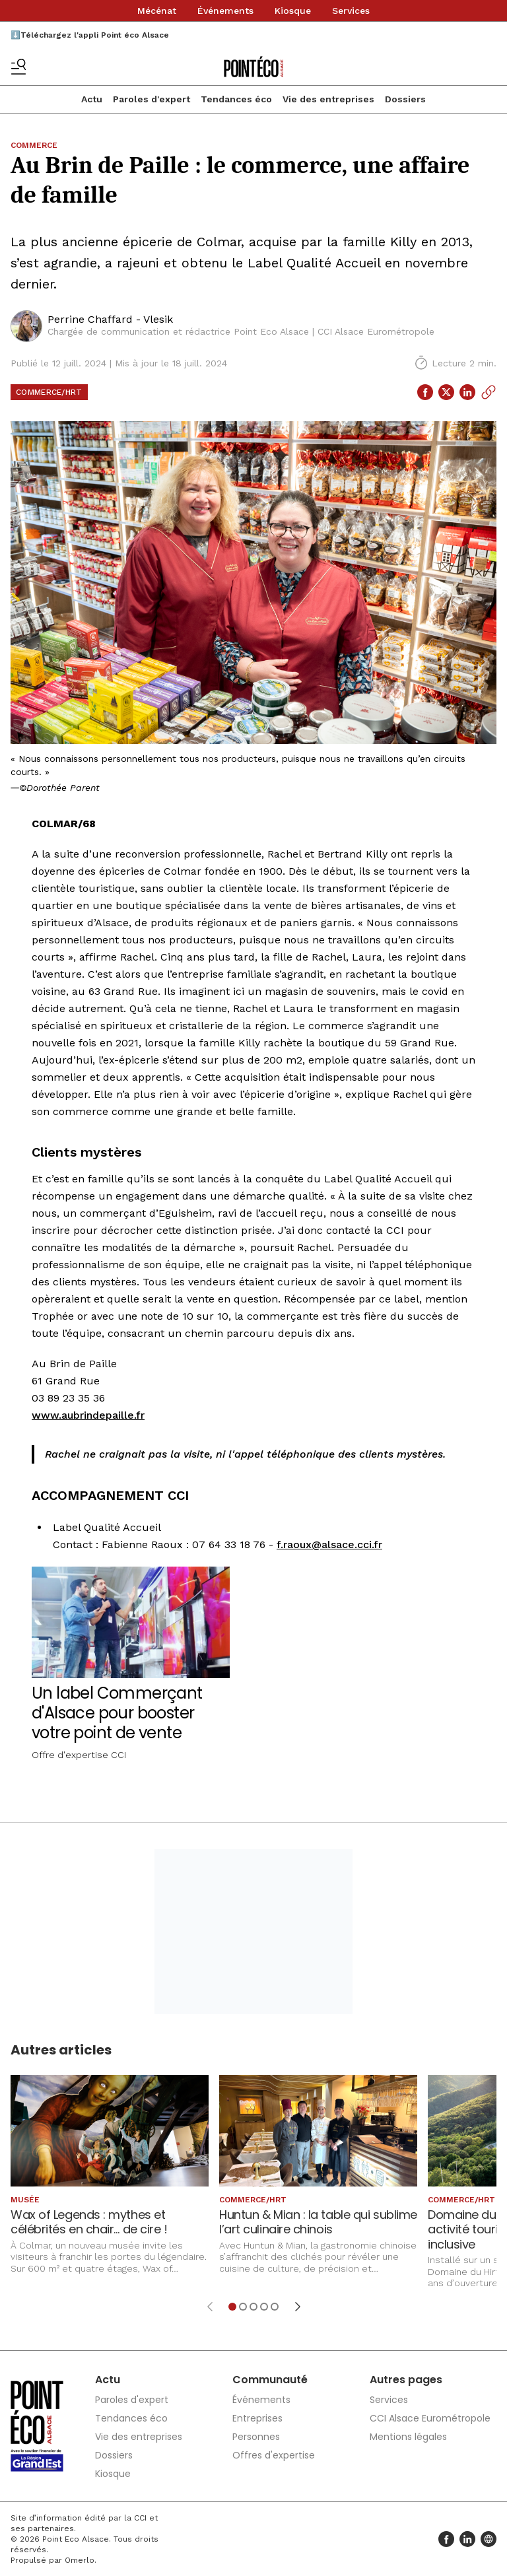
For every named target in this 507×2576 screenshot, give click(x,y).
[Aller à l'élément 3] (253, 2306)
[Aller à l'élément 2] (243, 2306)
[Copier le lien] (488, 392)
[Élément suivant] (298, 2307)
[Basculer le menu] (18, 67)
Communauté (270, 2379)
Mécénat (156, 10)
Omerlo (79, 2560)
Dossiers (405, 99)
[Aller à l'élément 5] (274, 2306)
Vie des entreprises (328, 99)
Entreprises (257, 2418)
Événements (225, 10)
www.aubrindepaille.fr (88, 1415)
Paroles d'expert (151, 99)
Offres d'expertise (273, 2455)
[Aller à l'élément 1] (232, 2306)
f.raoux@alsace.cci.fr (329, 1544)
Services (351, 10)
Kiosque (293, 10)
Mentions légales (408, 2436)
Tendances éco (236, 99)
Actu (91, 99)
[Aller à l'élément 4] (264, 2306)
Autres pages (406, 2379)
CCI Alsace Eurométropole (430, 2418)
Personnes (256, 2436)
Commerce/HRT (49, 392)
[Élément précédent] (210, 2307)
